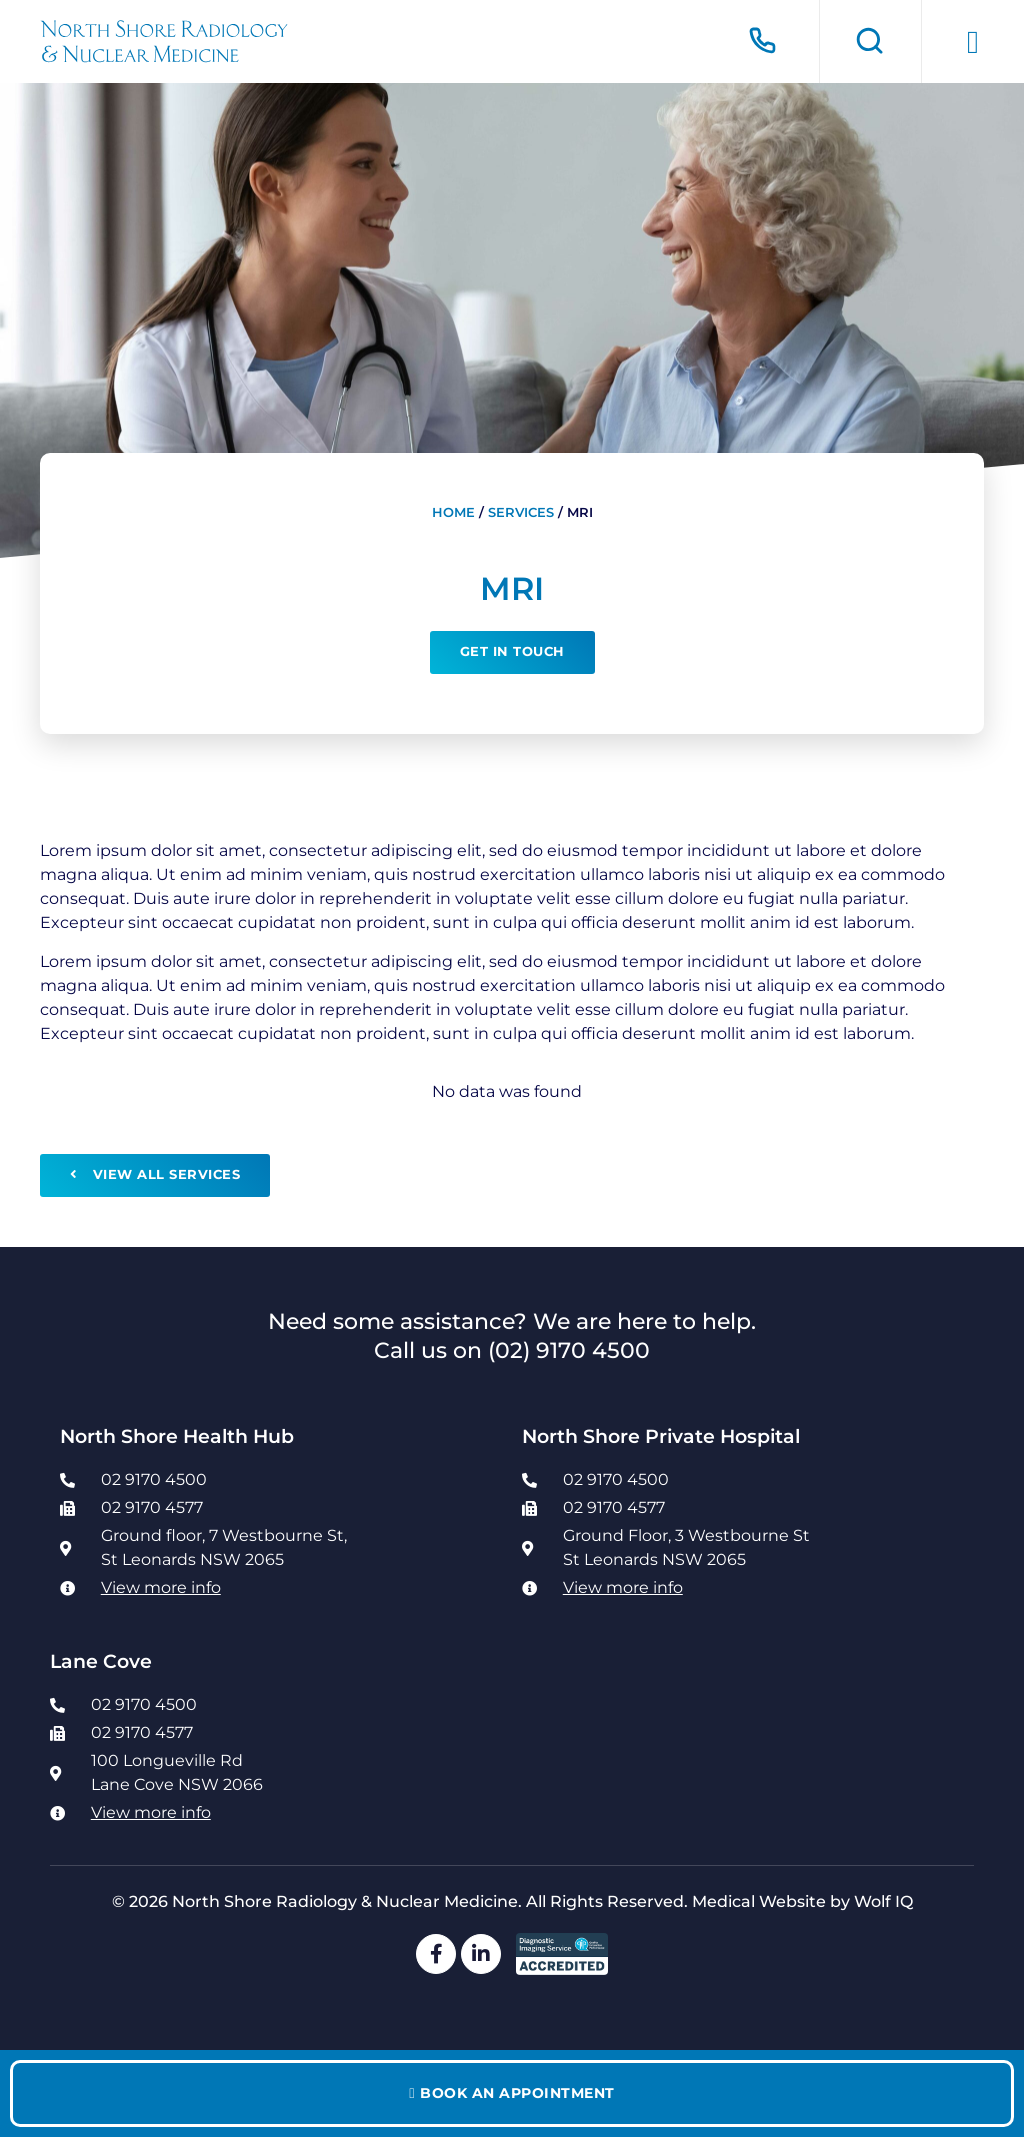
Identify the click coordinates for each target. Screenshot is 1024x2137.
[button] (973, 42)
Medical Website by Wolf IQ (802, 1901)
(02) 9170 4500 (569, 1350)
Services (521, 512)
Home (453, 512)
